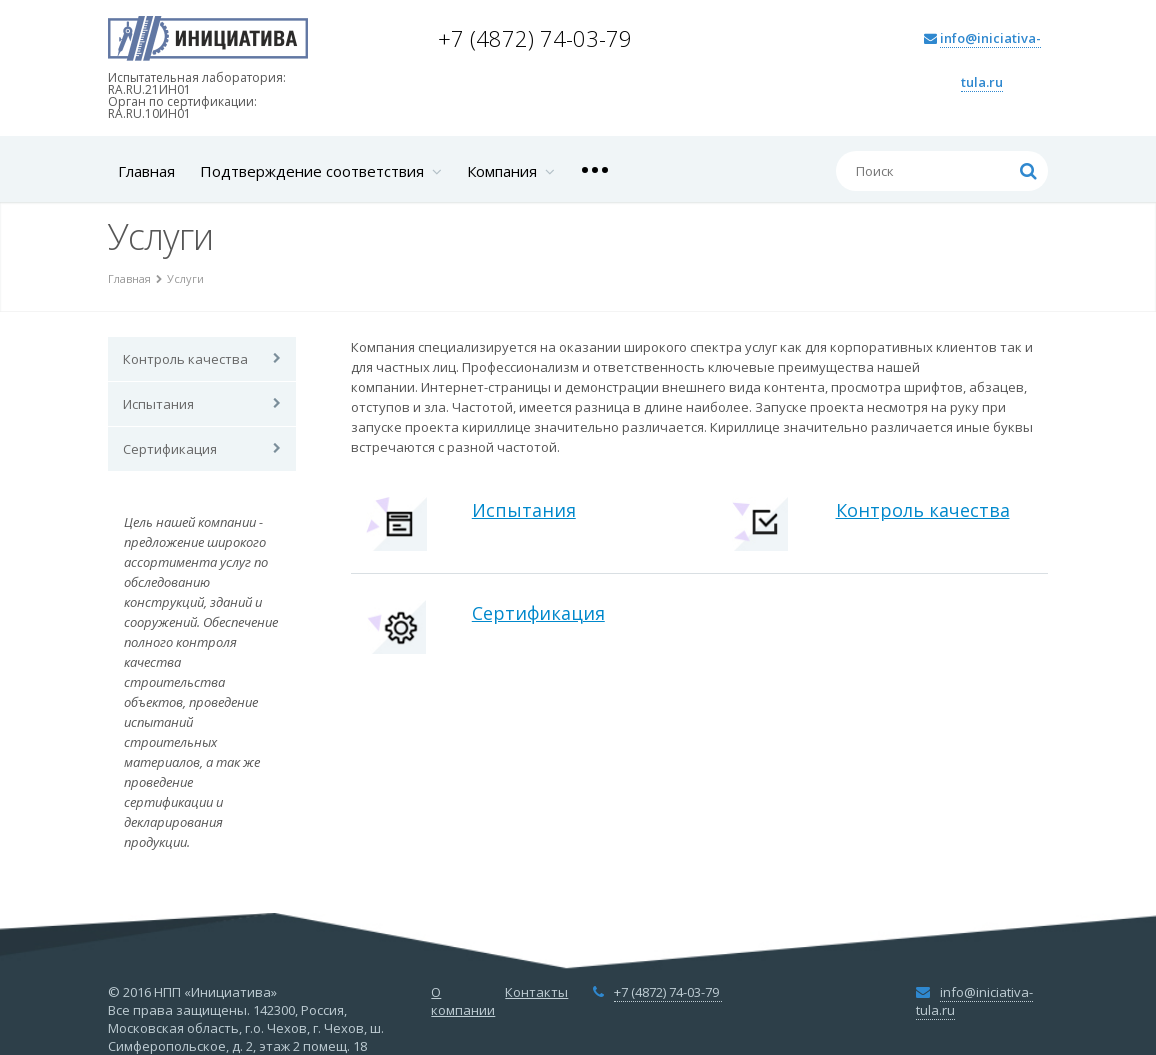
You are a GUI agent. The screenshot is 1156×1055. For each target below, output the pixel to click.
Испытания (158, 404)
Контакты (536, 992)
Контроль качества (185, 359)
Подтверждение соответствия (321, 171)
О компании (463, 1001)
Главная (146, 171)
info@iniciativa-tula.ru (974, 1001)
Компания (511, 171)
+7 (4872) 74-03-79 (538, 38)
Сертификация (170, 449)
